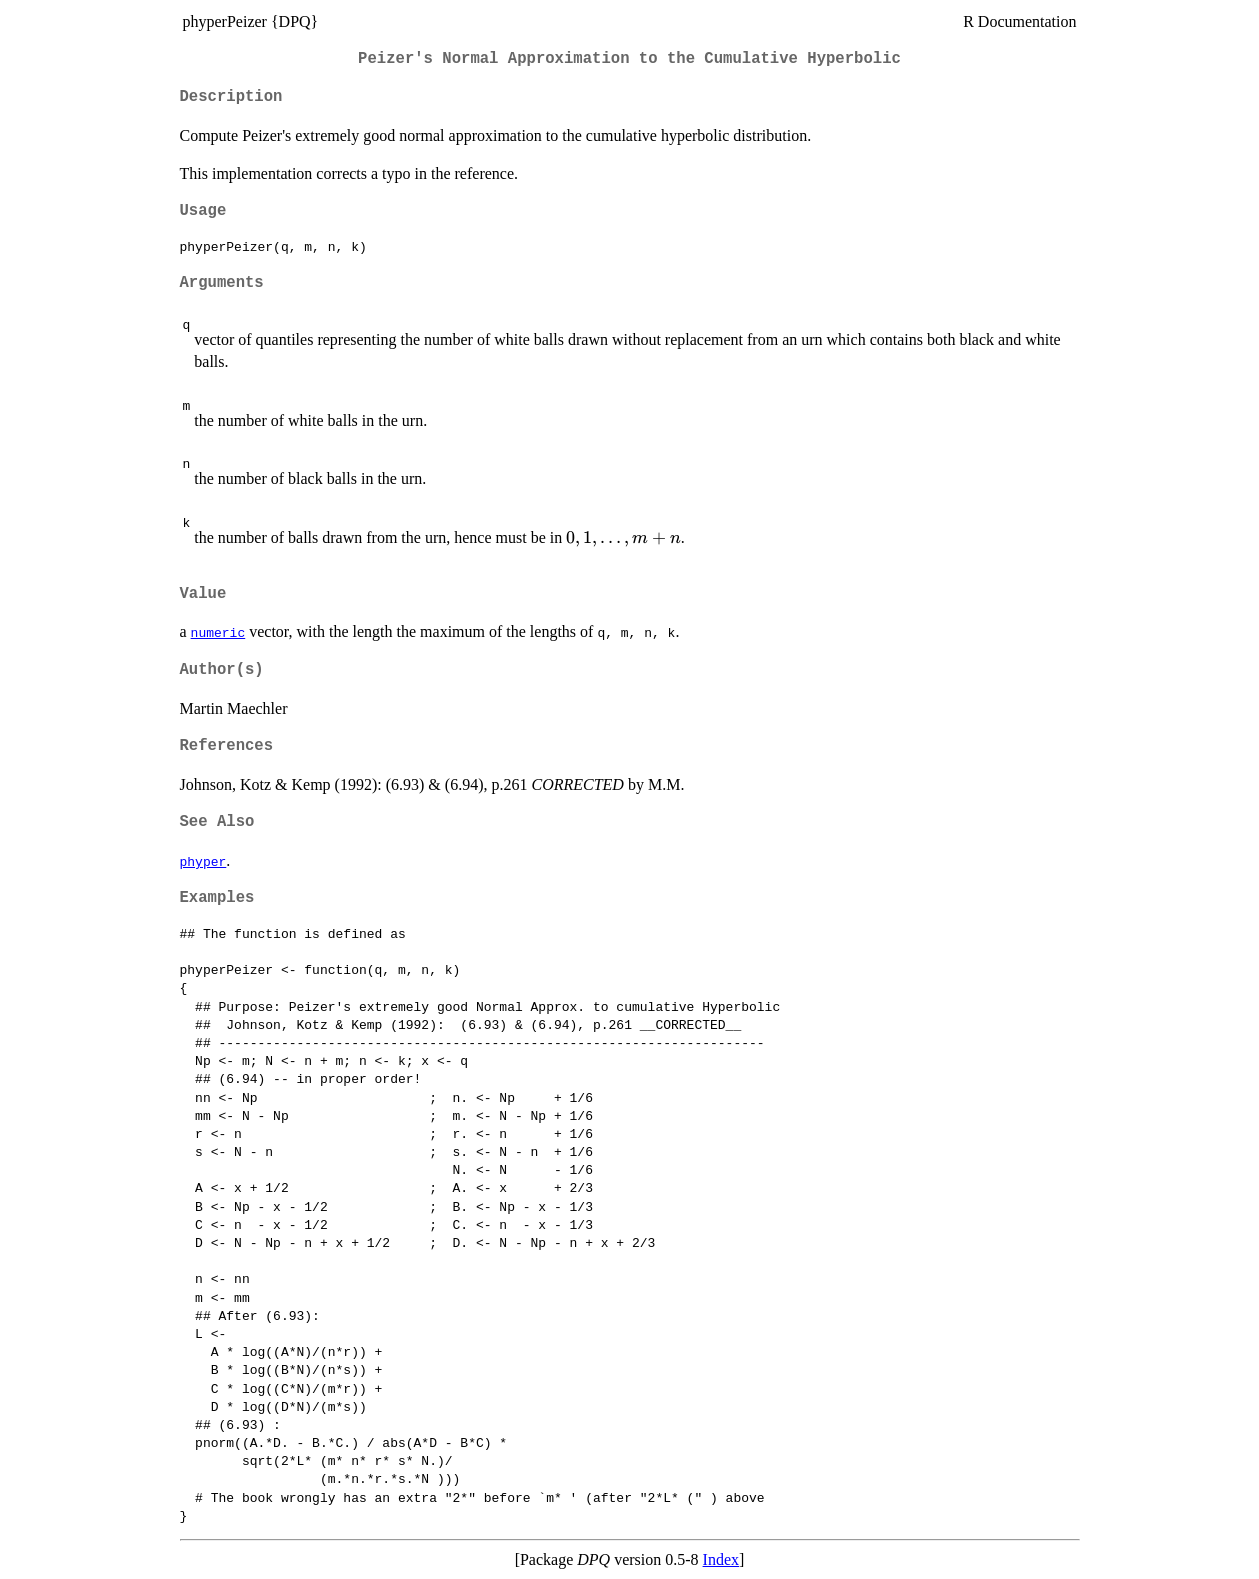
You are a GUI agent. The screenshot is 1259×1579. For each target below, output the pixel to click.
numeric (218, 632)
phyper (203, 861)
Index (721, 1559)
